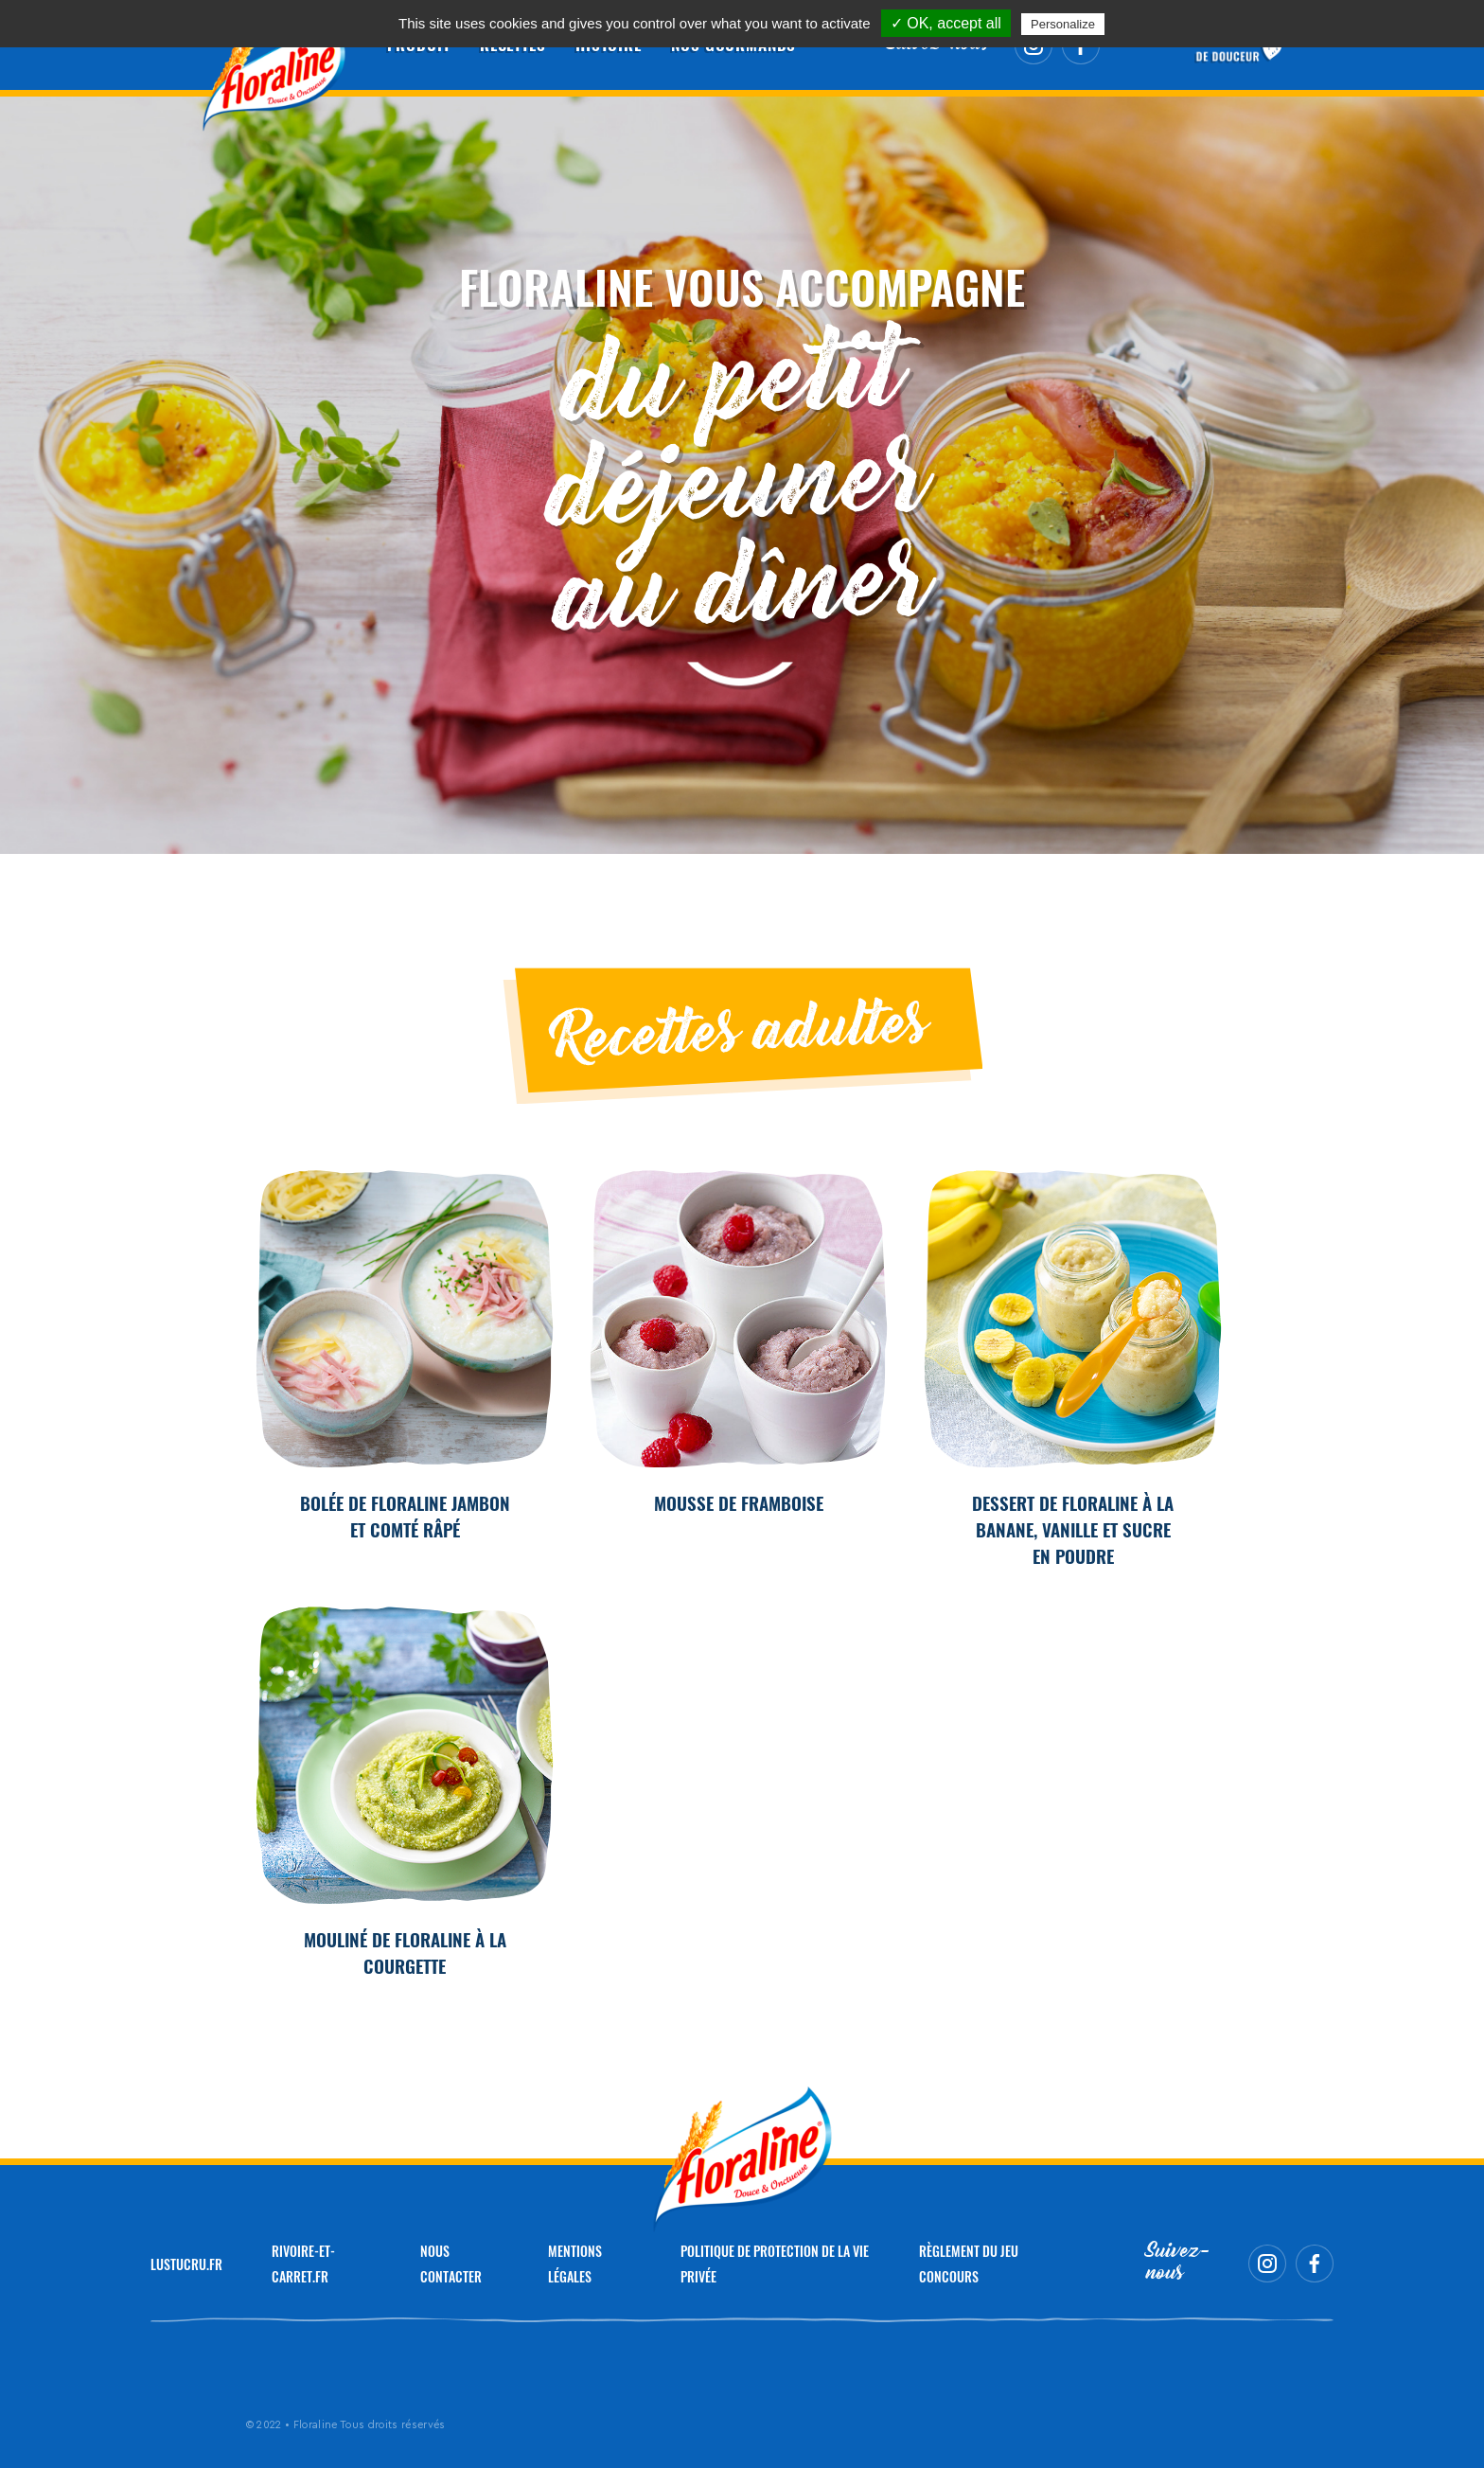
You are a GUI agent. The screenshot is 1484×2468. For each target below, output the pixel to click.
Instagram (1267, 2263)
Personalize (1063, 24)
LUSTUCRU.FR (186, 2264)
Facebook (1315, 2263)
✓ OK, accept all (946, 23)
